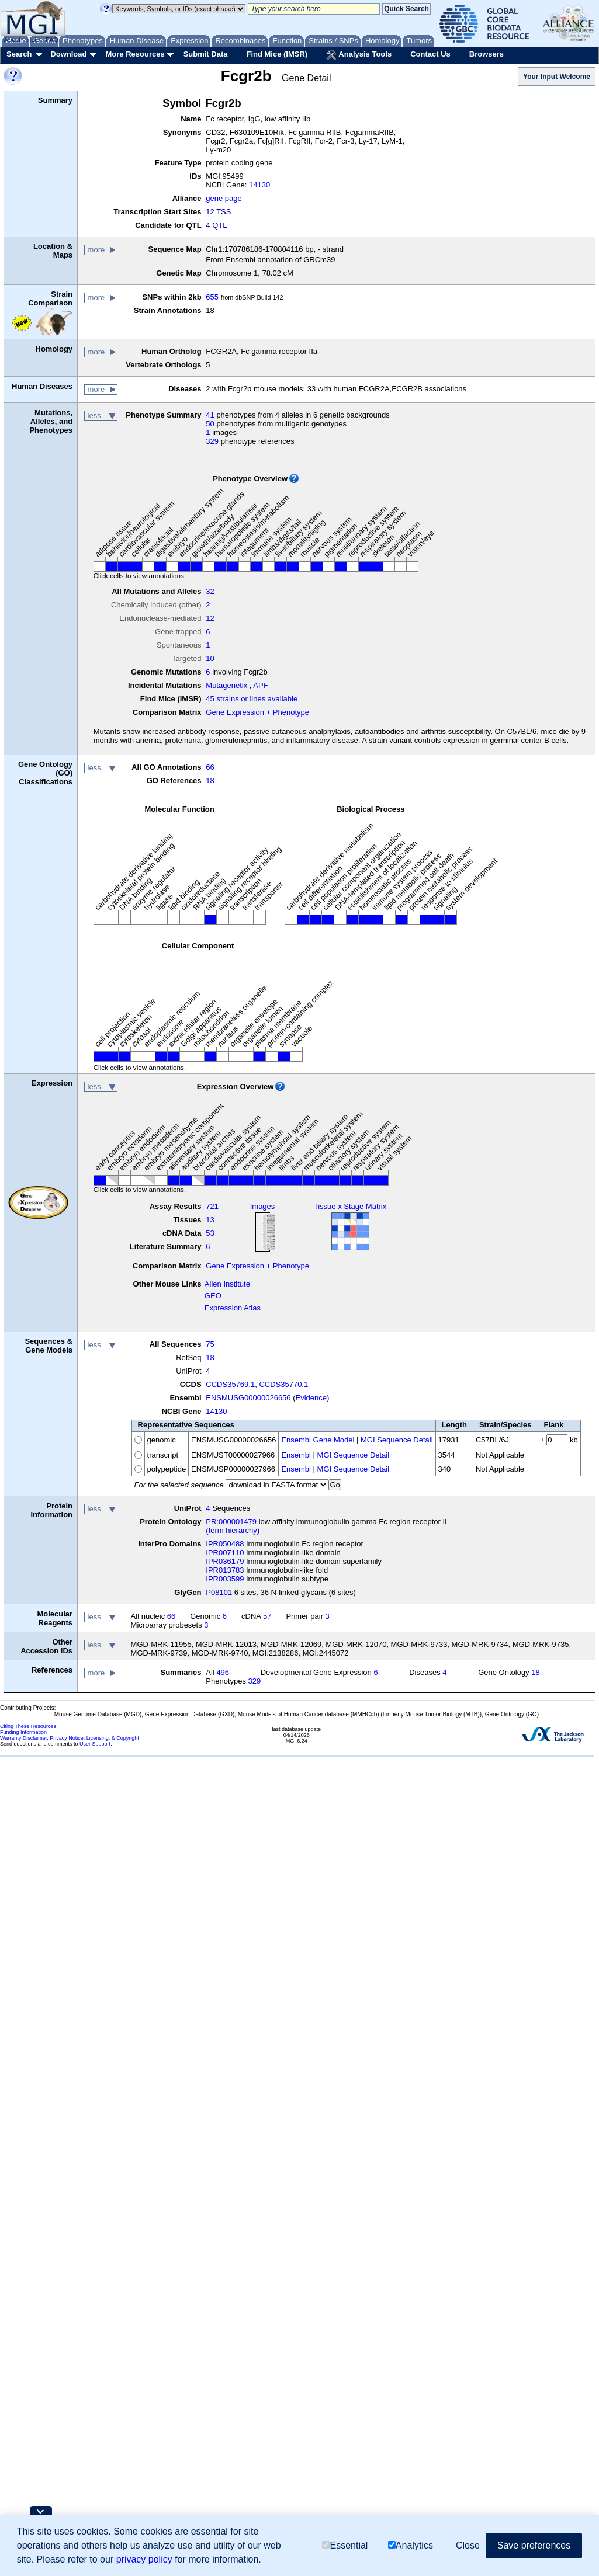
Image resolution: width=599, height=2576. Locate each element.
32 (210, 591)
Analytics (410, 2545)
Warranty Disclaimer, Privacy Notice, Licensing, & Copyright (69, 1738)
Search (19, 54)
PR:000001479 (231, 1521)
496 (222, 1672)
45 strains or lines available (251, 698)
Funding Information (23, 1732)
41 (210, 415)
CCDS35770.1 (283, 1384)
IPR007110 (225, 1552)
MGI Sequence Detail (397, 1439)
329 (212, 441)
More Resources (134, 54)
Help (33, 39)
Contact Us (430, 54)
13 (210, 1219)
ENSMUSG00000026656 (248, 1397)
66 (210, 767)
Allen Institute (227, 1284)
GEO (213, 1295)
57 (267, 1616)
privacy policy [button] (144, 2559)
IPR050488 (225, 1543)
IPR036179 (225, 1561)
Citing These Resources (28, 1726)
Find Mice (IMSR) (276, 54)
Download (68, 54)
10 (210, 658)
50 (210, 423)
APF (260, 685)
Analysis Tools (359, 55)
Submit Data (205, 54)
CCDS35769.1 (230, 1384)
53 (210, 1233)
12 (210, 618)
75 (210, 1344)
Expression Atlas (233, 1307)
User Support (94, 1744)
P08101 (219, 1592)
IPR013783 (225, 1570)
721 (212, 1206)
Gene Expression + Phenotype (257, 712)
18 (210, 780)
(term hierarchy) (232, 1530)
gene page (223, 198)
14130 (259, 184)
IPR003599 (225, 1578)
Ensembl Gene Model (317, 1439)
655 (212, 297)
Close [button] (468, 2545)
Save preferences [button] (533, 2545)
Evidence (311, 1397)
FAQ (52, 39)
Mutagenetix (226, 685)
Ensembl (296, 1455)
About (12, 39)
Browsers (486, 54)
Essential (345, 2545)
